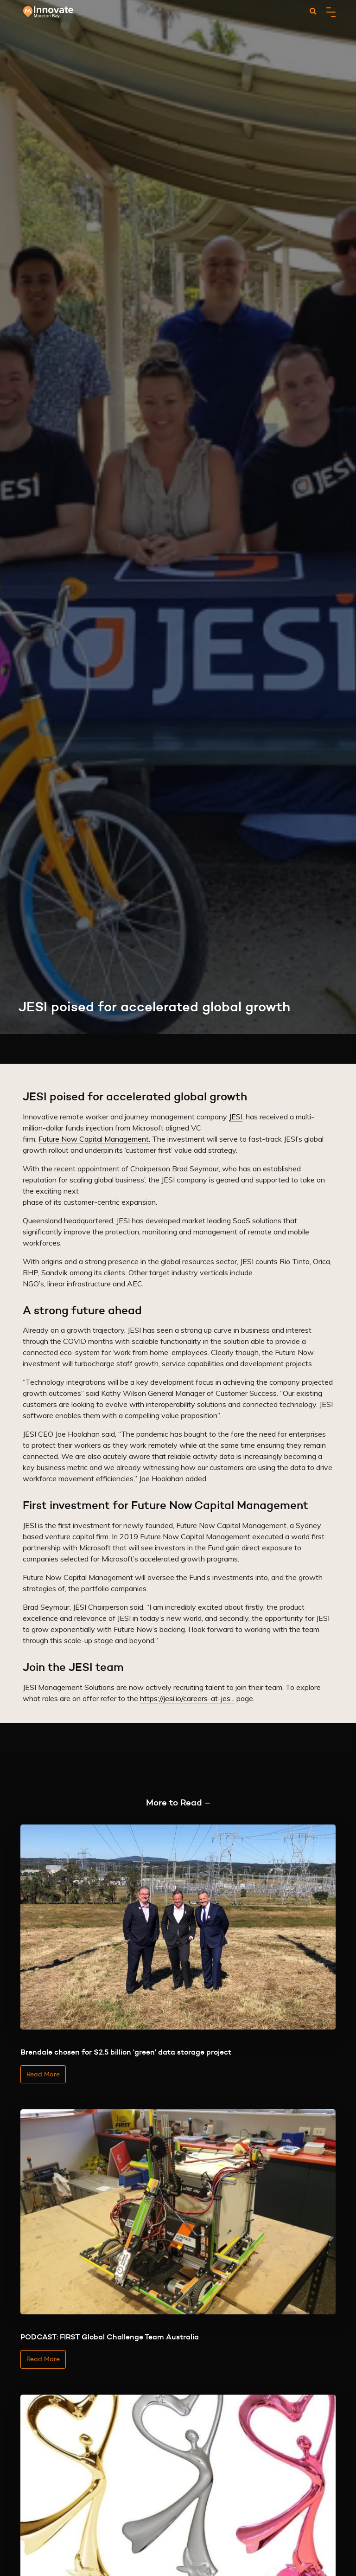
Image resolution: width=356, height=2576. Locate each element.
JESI (235, 1116)
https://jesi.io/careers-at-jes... (187, 1698)
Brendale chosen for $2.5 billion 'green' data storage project (125, 2051)
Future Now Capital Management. (94, 1138)
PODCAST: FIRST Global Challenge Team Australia (109, 2336)
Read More (43, 2074)
